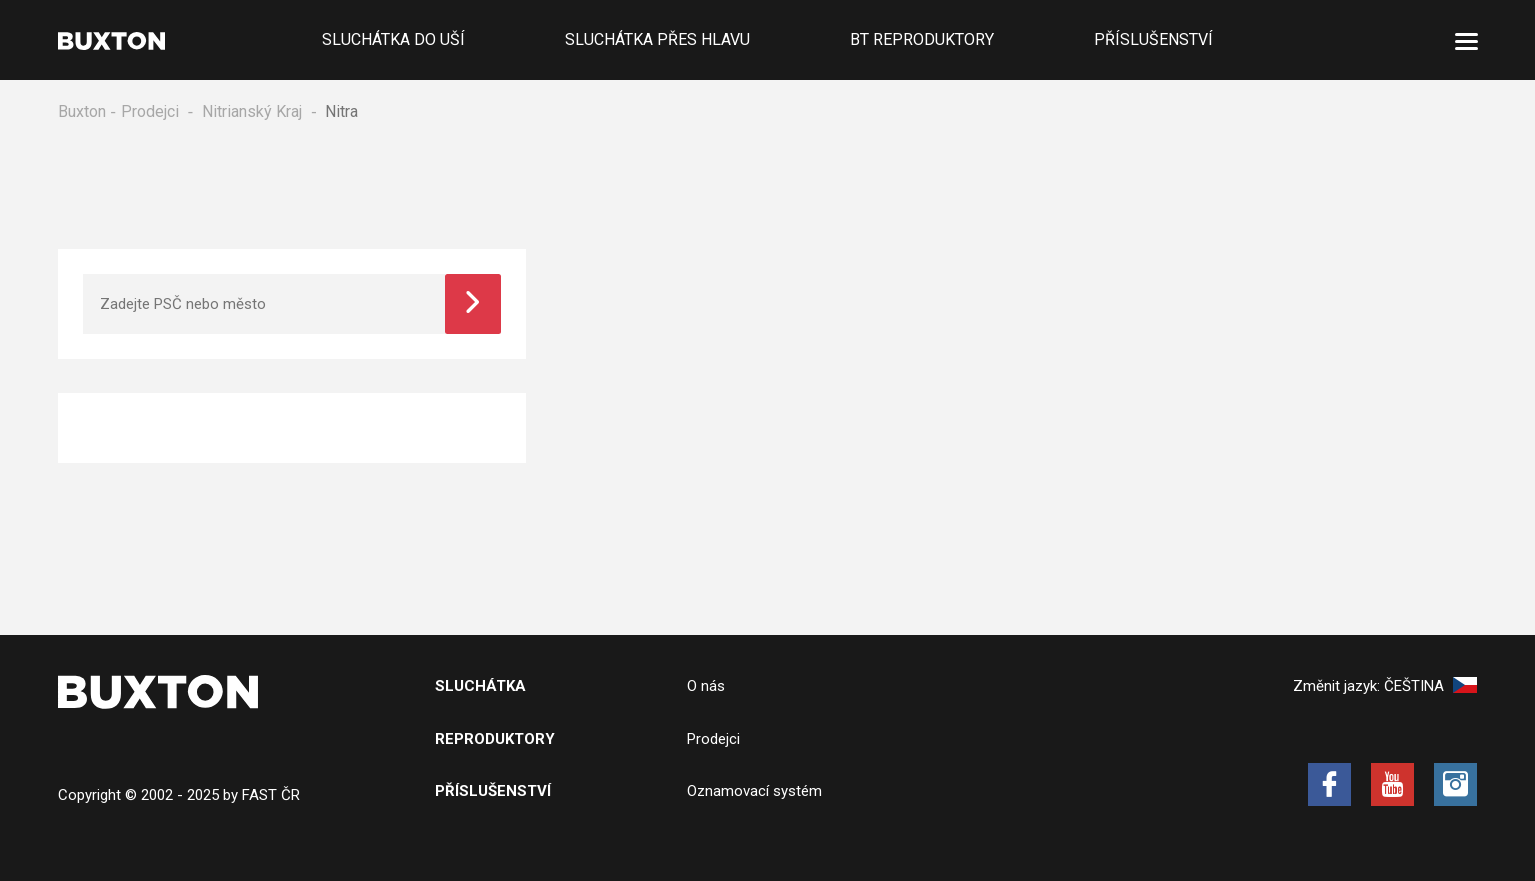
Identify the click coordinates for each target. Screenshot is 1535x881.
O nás (706, 686)
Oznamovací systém (754, 791)
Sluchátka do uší (393, 39)
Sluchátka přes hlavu (657, 39)
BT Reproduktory (922, 39)
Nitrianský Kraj (252, 111)
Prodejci (150, 111)
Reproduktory (495, 739)
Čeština (1430, 686)
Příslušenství (1153, 39)
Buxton (82, 111)
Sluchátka (480, 686)
